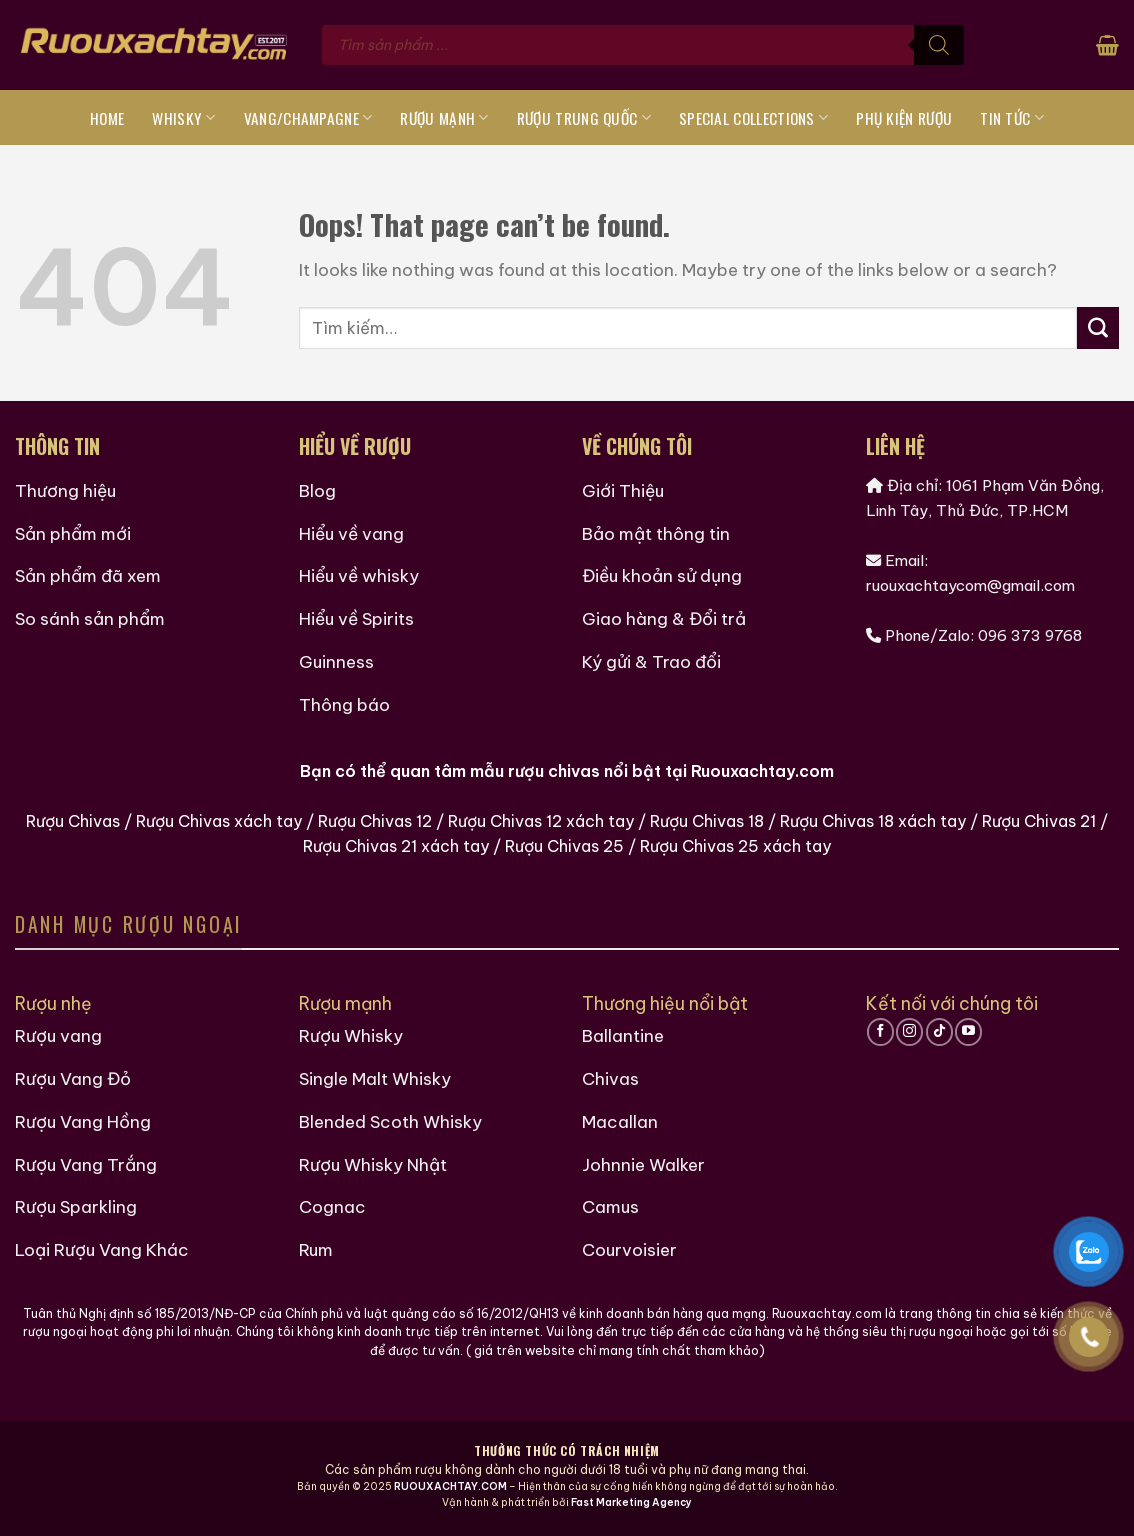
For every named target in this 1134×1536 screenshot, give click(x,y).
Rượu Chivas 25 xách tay (735, 846)
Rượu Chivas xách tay (219, 821)
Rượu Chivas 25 (564, 846)
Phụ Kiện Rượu (904, 118)
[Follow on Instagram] (909, 1032)
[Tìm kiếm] (939, 45)
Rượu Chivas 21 (1039, 821)
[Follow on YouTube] (968, 1032)
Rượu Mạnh (444, 118)
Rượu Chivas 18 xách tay (873, 821)
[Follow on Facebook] (880, 1032)
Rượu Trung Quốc (584, 118)
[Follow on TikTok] (939, 1032)
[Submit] (1098, 328)
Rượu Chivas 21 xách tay (396, 846)
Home (107, 118)
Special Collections (753, 118)
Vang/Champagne (308, 118)
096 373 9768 (1030, 635)
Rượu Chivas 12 (375, 821)
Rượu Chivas (73, 821)
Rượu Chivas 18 (707, 821)
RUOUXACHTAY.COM (450, 1486)
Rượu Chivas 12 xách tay (541, 821)
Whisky (183, 118)
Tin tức (1012, 118)
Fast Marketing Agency (631, 1502)
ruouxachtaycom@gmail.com (970, 585)
